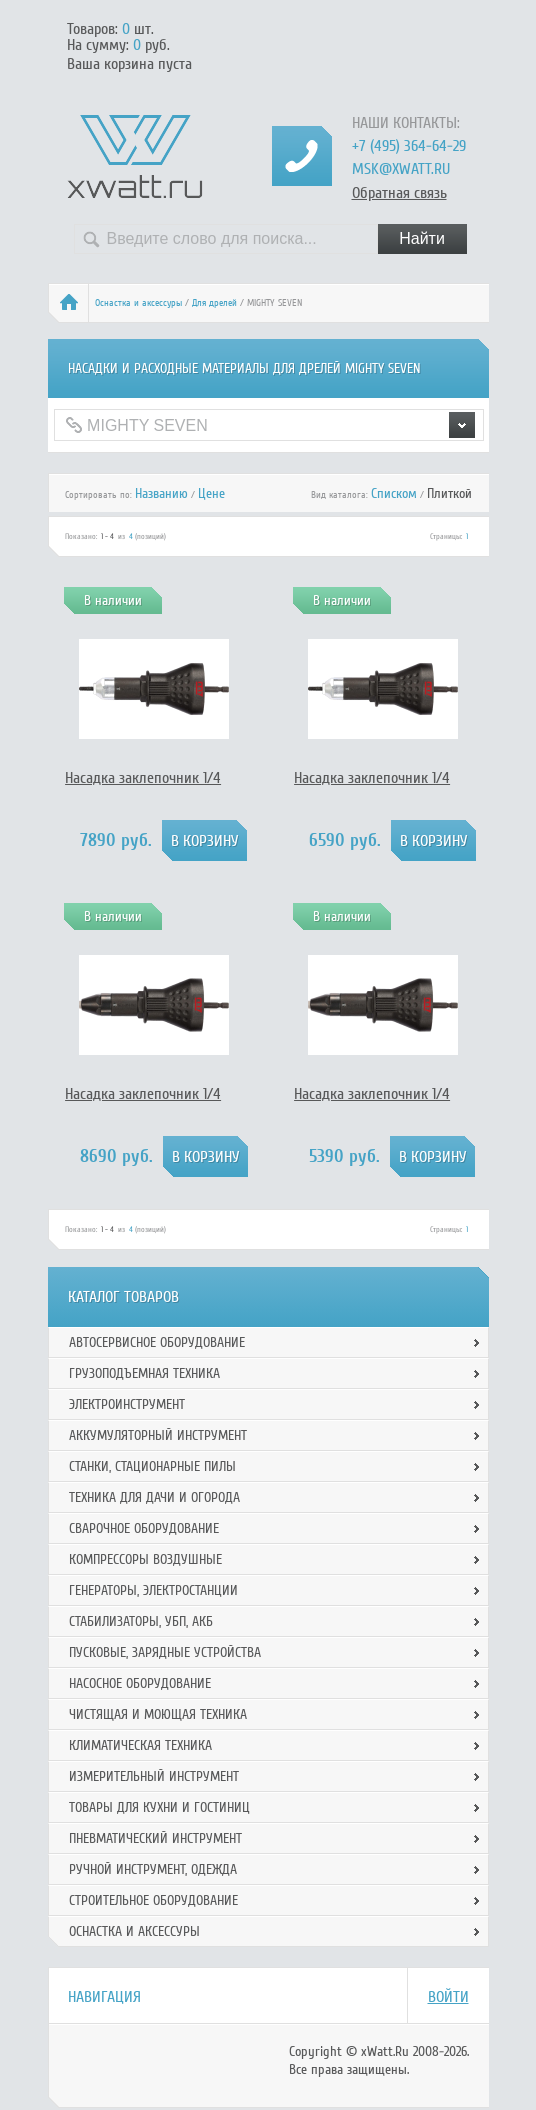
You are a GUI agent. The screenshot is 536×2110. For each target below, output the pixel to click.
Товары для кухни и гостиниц (159, 1807)
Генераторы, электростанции (153, 1590)
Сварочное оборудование (144, 1528)
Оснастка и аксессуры (138, 303)
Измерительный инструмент (154, 1776)
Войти (448, 1997)
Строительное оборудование (153, 1900)
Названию (161, 493)
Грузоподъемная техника (144, 1373)
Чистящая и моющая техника (158, 1714)
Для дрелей (214, 303)
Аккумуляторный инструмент (158, 1435)
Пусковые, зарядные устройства (165, 1652)
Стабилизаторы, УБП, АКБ (141, 1621)
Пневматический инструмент (155, 1838)
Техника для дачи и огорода (154, 1497)
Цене (211, 493)
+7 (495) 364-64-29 (409, 146)
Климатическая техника (140, 1745)
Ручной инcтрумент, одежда (153, 1869)
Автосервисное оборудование (157, 1342)
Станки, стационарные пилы (152, 1466)
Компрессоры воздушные (145, 1559)
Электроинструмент (127, 1404)
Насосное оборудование (140, 1683)
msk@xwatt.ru (401, 169)
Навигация (104, 1997)
